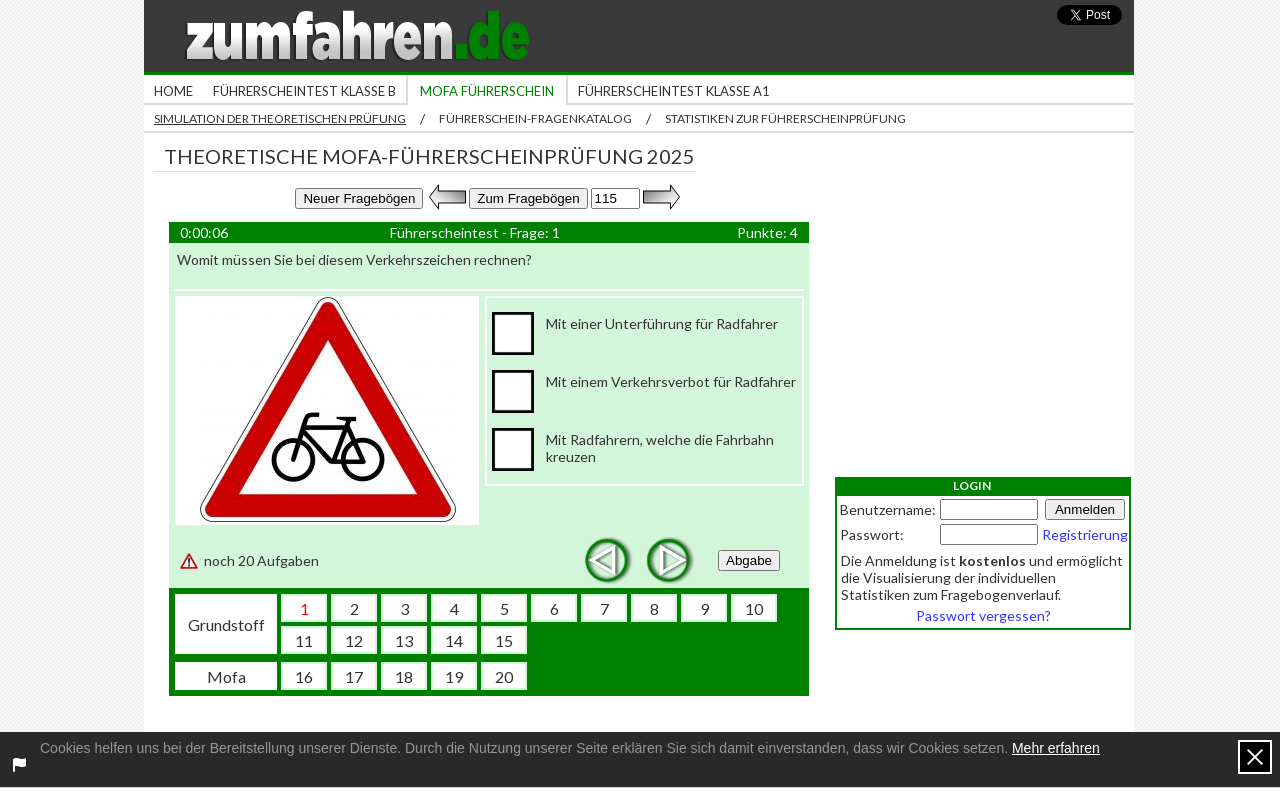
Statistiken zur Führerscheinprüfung (785, 118)
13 (404, 640)
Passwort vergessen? (983, 615)
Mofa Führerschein (487, 91)
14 (454, 640)
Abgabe (749, 560)
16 (304, 676)
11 (304, 640)
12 (354, 640)
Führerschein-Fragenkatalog (535, 118)
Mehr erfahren (1056, 748)
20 (504, 676)
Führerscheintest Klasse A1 (674, 91)
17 (354, 676)
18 (404, 676)
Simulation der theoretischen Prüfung (280, 118)
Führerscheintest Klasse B (304, 91)
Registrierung (1085, 534)
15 (504, 640)
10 (754, 608)
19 (454, 676)
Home (173, 91)
